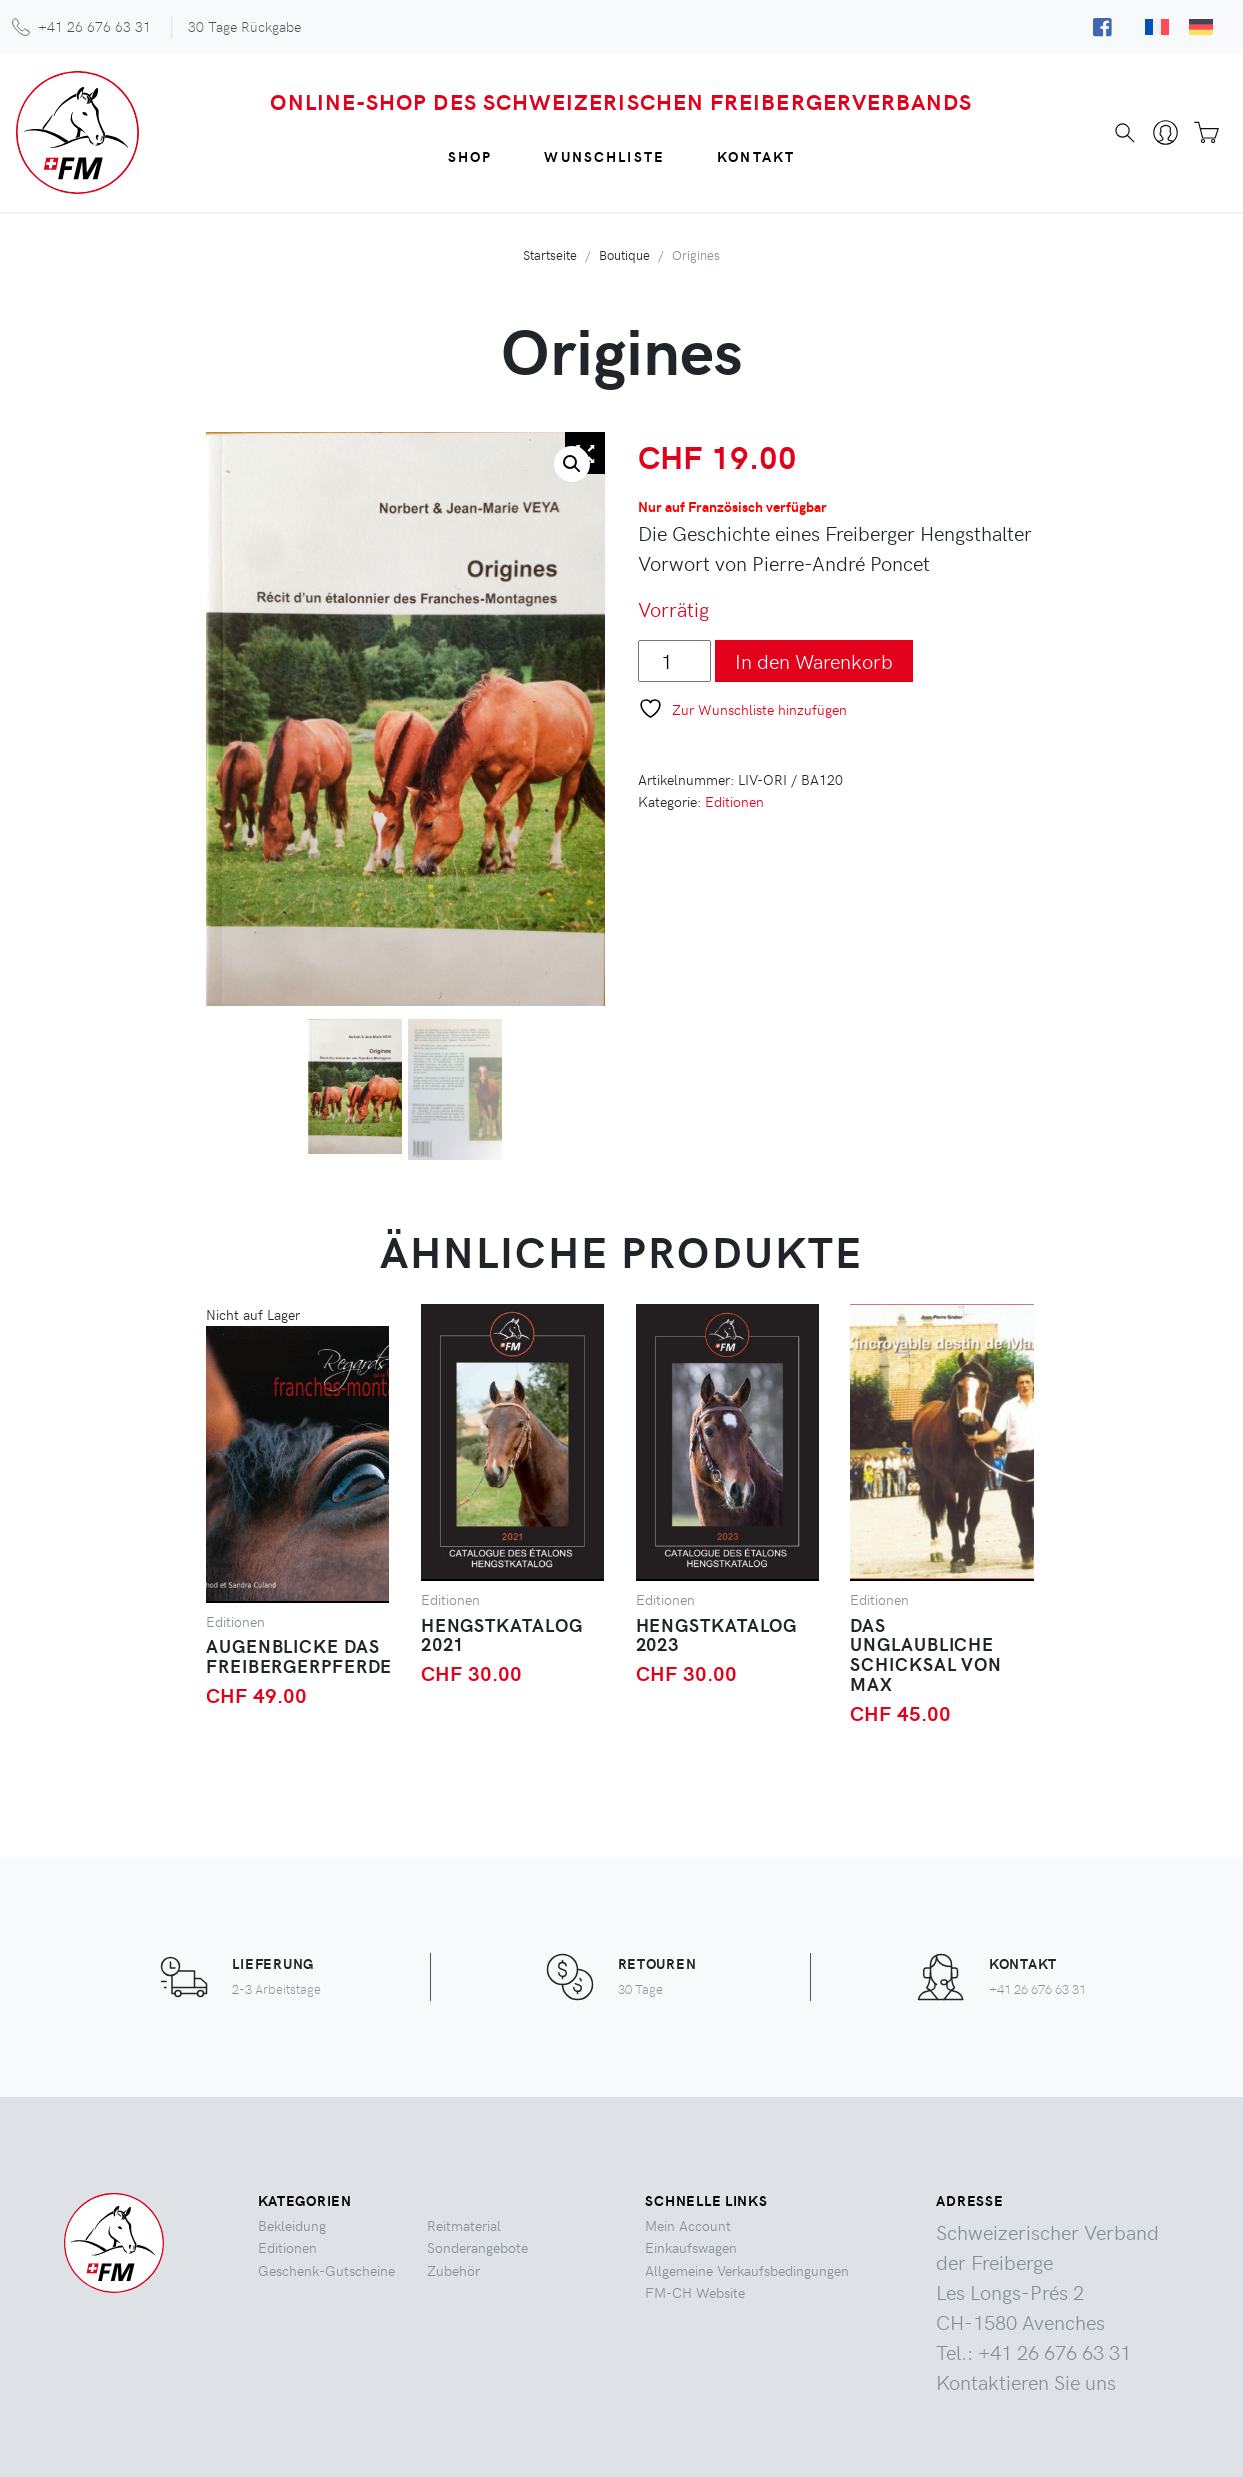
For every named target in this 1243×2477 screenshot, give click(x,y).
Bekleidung (292, 2225)
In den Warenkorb (814, 660)
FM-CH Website (695, 2292)
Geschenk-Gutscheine (326, 2270)
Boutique (624, 254)
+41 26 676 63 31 (94, 26)
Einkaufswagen (691, 2247)
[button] (572, 464)
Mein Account (688, 2225)
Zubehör (453, 2270)
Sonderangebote (477, 2247)
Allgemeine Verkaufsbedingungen (747, 2270)
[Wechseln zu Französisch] (1157, 26)
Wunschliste (604, 156)
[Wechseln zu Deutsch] (1201, 26)
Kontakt (756, 156)
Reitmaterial (464, 2225)
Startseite (550, 254)
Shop (470, 156)
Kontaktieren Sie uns (1026, 2381)
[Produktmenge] (674, 661)
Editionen (734, 801)
